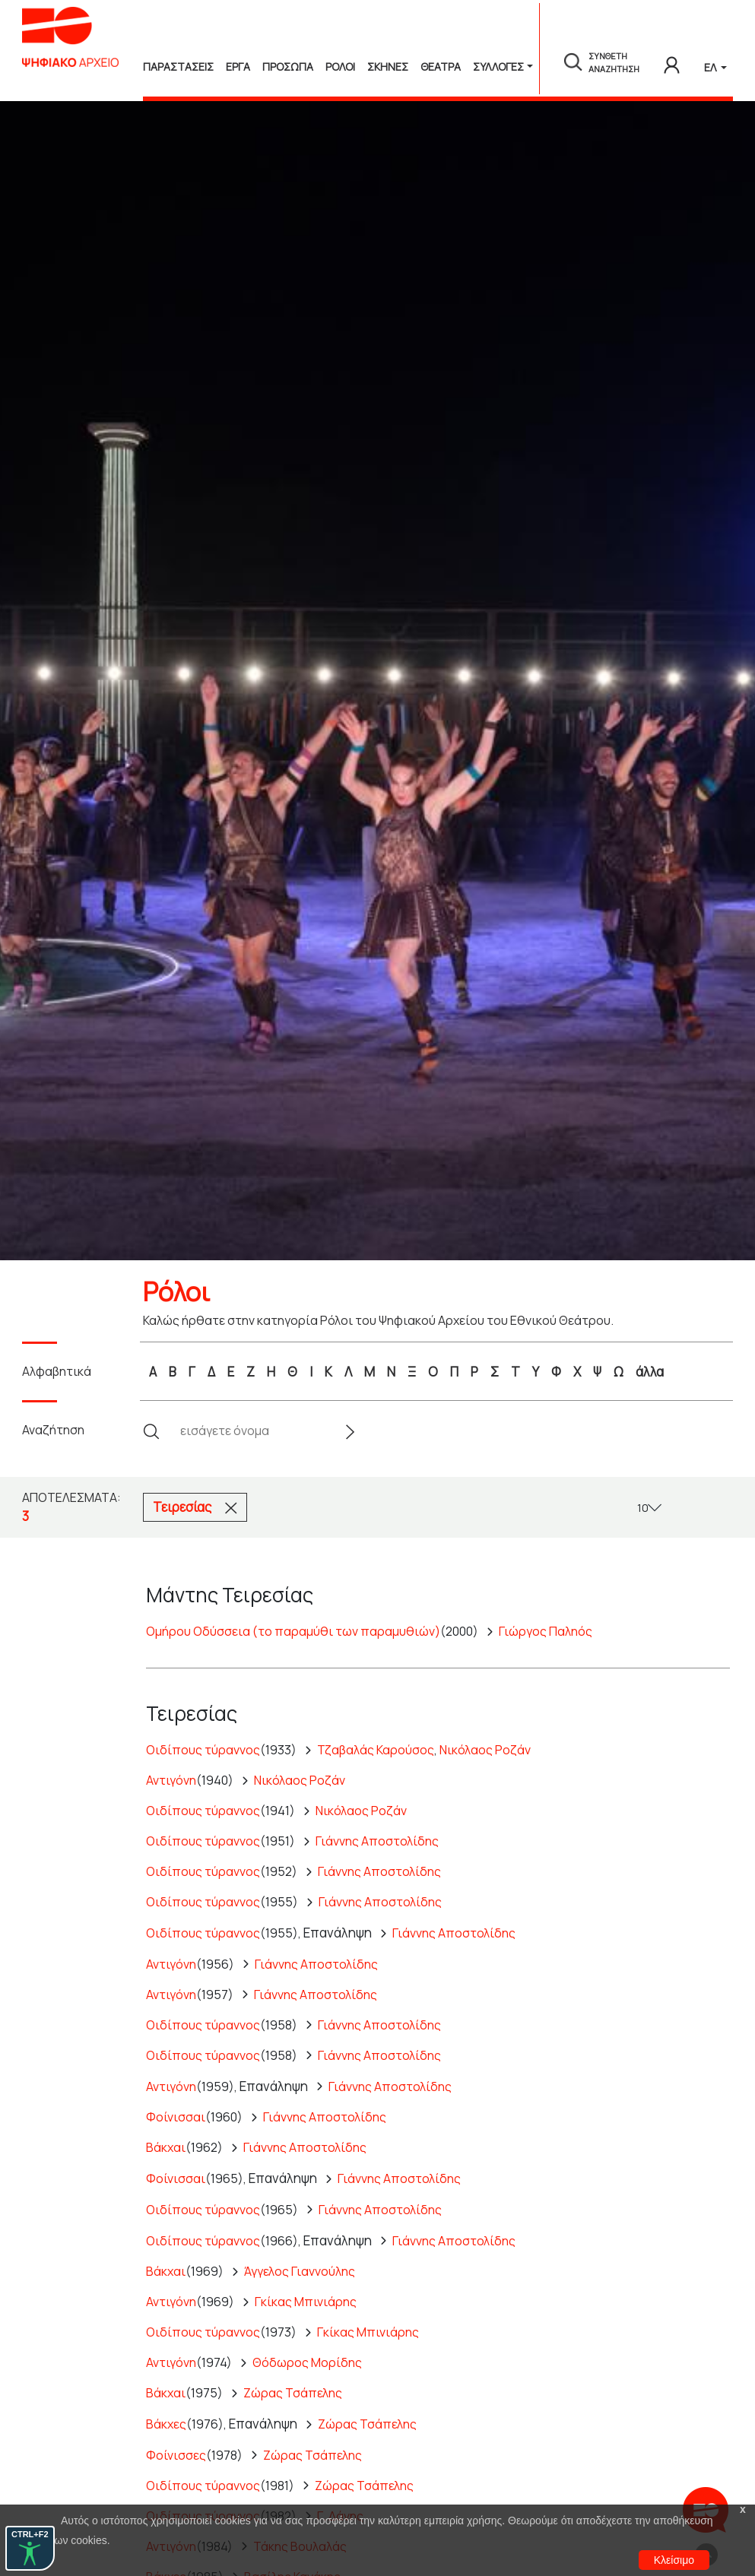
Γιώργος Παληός (545, 1631)
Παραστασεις (178, 66)
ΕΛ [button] (711, 67)
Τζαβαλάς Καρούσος (375, 1749)
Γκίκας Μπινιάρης (306, 2301)
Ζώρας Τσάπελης (292, 2392)
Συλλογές (498, 66)
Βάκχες (166, 2424)
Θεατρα (440, 66)
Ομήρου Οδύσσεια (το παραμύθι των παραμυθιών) (293, 1631)
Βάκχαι (166, 2147)
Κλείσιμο (674, 2560)
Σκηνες (387, 66)
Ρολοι (340, 66)
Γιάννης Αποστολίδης (377, 1841)
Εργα (238, 66)
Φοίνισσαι (175, 2117)
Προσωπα (287, 66)
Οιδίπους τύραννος (203, 1749)
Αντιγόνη (171, 1780)
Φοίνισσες (176, 2455)
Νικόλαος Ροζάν (485, 1749)
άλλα (650, 1371)
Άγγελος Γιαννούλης (299, 2271)
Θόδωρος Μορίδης (307, 2362)
